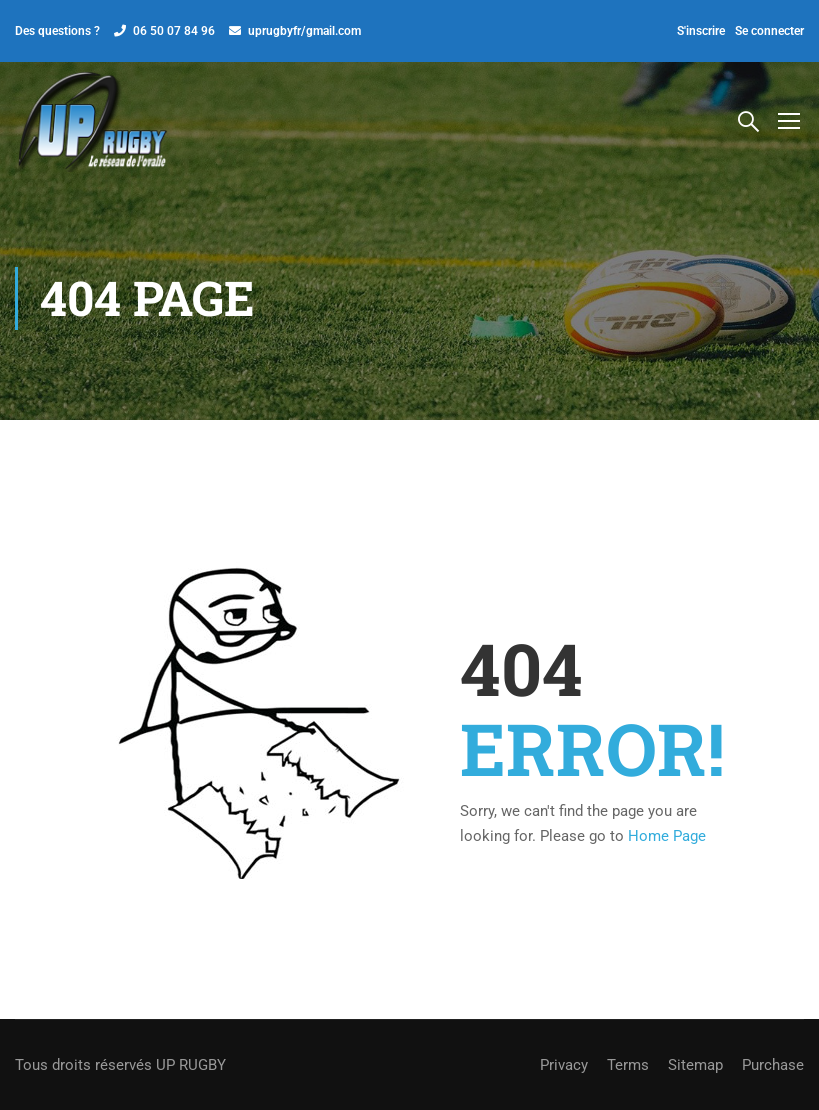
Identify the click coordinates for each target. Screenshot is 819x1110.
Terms (628, 1065)
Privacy (564, 1065)
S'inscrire (701, 31)
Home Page (667, 836)
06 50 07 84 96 (174, 31)
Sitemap (695, 1065)
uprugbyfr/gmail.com (304, 31)
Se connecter (769, 31)
